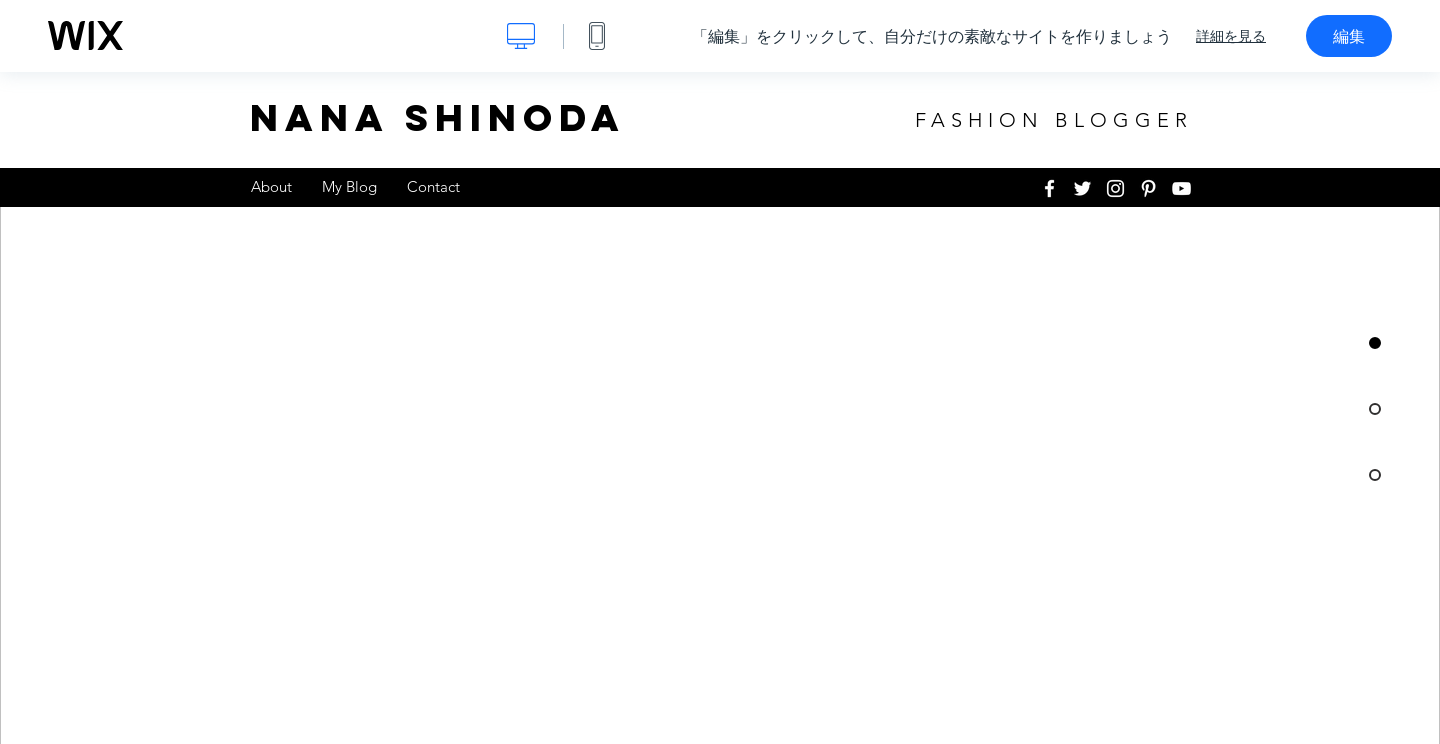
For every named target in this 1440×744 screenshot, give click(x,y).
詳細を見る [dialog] (1231, 36)
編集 (1349, 36)
